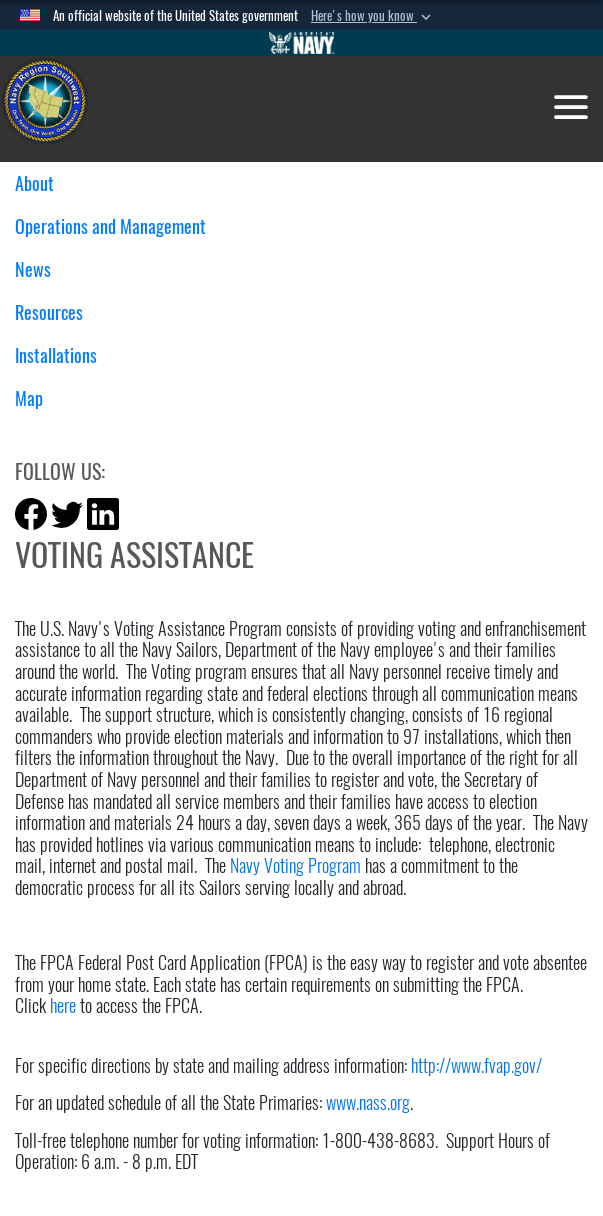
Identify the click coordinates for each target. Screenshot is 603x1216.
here (63, 1005)
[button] (373, 16)
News (40, 269)
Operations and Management (118, 226)
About (42, 183)
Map (29, 398)
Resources (56, 312)
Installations (63, 355)
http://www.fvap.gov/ (476, 1065)
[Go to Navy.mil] (302, 43)
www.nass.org (368, 1102)
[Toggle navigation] (571, 107)
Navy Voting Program (295, 865)
